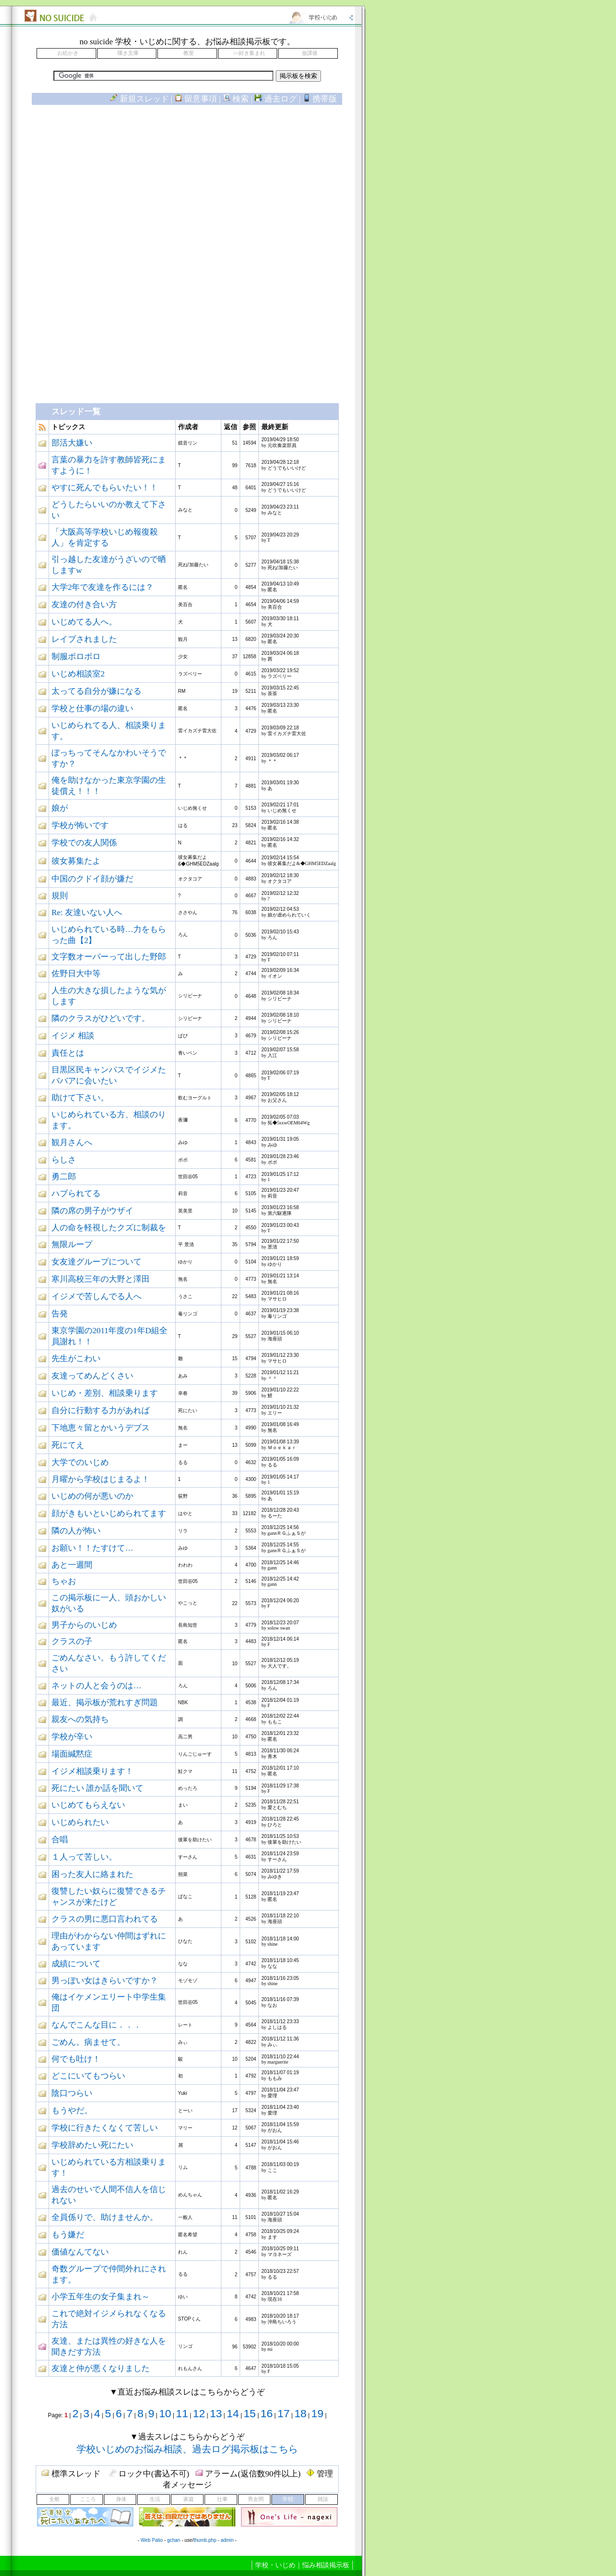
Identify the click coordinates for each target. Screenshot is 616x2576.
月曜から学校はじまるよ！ (100, 1479)
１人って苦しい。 (84, 1857)
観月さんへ (71, 1142)
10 (165, 2413)
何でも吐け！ (76, 2059)
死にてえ (67, 1445)
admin (226, 2540)
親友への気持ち (80, 1719)
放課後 (310, 53)
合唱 (59, 1839)
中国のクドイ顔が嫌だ (92, 878)
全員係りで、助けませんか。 (104, 2217)
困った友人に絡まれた (92, 1874)
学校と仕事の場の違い (92, 708)
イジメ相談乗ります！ (92, 1771)
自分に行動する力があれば (100, 1410)
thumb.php (204, 2540)
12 (199, 2413)
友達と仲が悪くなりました (100, 2368)
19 (317, 2413)
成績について (76, 1963)
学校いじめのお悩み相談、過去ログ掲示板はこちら (187, 2449)
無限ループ (71, 1244)
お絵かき (67, 53)
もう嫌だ (67, 2234)
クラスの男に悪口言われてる (104, 1919)
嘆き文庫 (128, 53)
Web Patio (152, 2540)
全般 (54, 2499)
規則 (59, 895)
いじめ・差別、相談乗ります (104, 1393)
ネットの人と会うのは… (96, 1685)
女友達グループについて (96, 1261)
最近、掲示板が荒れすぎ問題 (104, 1702)
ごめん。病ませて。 (88, 2042)
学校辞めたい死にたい (92, 2145)
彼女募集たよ (76, 861)
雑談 (323, 2499)
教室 (188, 53)
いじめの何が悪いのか (92, 1496)
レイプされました (84, 639)
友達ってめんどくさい (92, 1375)
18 (301, 2413)
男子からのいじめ (84, 1625)
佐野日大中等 (76, 973)
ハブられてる (76, 1193)
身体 (121, 2499)
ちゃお (63, 1581)
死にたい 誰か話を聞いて (97, 1788)
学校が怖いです (80, 825)
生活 (155, 2499)
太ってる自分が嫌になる (96, 691)
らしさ (63, 1159)
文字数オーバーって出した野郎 (108, 956)
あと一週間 (71, 1564)
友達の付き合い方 (84, 604)
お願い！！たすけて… (92, 1548)
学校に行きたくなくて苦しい (104, 2127)
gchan (173, 2540)
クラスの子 (71, 1641)
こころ (88, 2499)
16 (266, 2413)
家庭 (188, 2499)
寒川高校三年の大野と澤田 (100, 1279)
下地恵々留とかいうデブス (100, 1427)
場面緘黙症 (71, 1754)
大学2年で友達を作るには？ (102, 587)
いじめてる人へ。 (84, 621)
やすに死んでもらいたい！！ (104, 487)
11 (182, 2413)
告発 (59, 1313)
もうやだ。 (71, 2110)
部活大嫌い (71, 442)
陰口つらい (71, 2093)
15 (250, 2413)
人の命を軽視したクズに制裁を (108, 1227)
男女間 (256, 2499)
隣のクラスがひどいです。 (100, 1018)
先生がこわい (76, 1358)
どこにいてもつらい (88, 2075)
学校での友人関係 (84, 842)
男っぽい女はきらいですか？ (104, 1980)
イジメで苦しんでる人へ (96, 1296)
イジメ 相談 (72, 1035)
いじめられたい (80, 1822)
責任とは (67, 1053)
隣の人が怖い (76, 1530)
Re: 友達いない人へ (86, 912)
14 (233, 2413)
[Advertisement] (187, 191)
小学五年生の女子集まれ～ (100, 2296)
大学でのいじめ (80, 1462)
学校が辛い (71, 1736)
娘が (59, 808)
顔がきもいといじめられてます (108, 1513)
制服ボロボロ (76, 656)
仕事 (222, 2499)
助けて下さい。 (80, 1097)
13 (216, 2413)
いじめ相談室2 (78, 673)
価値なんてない (80, 2252)
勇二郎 (63, 1176)
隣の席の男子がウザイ (92, 1210)
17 (284, 2413)
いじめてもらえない (88, 1805)
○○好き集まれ (249, 53)
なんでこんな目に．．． (96, 2024)
